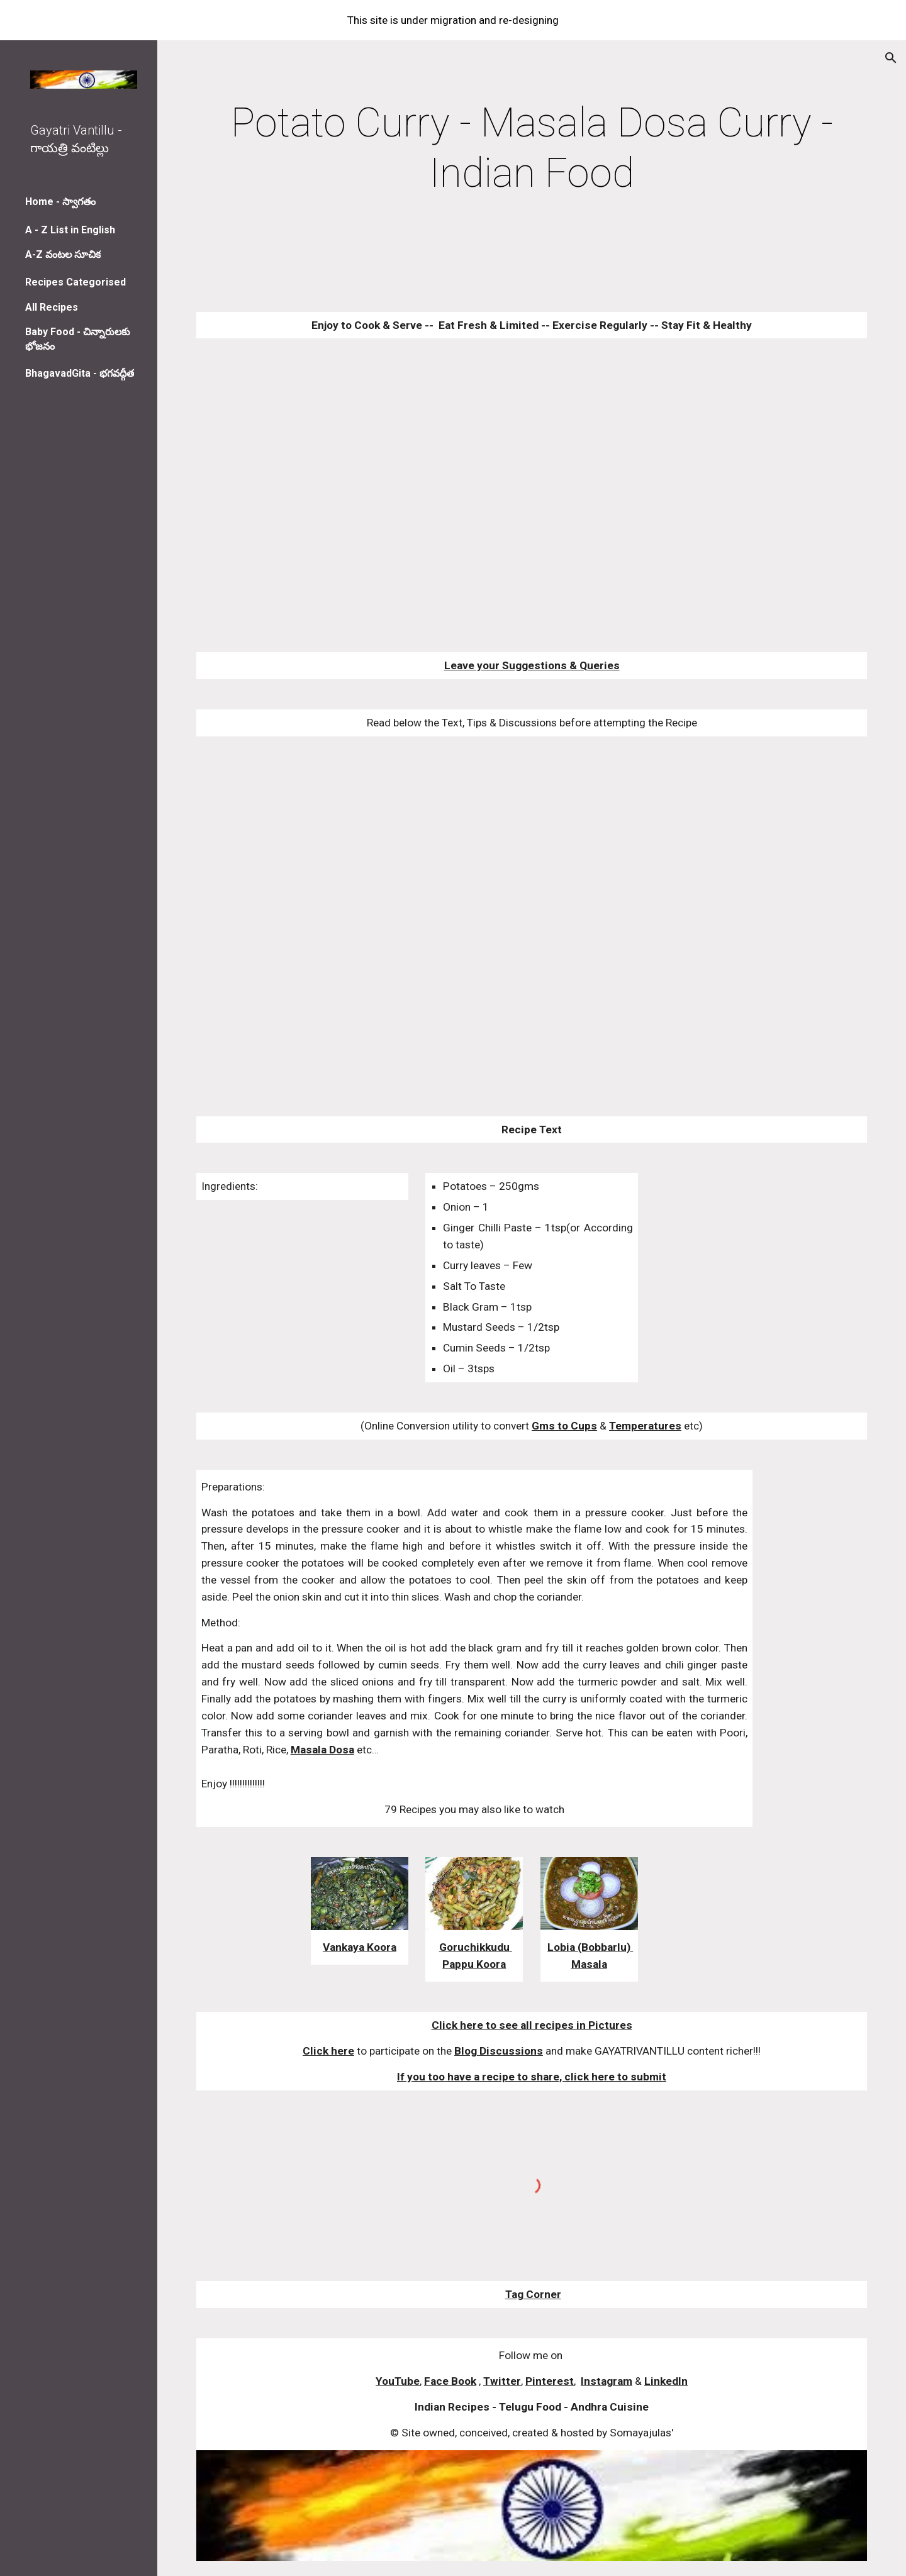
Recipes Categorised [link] (75, 282)
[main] (532, 148)
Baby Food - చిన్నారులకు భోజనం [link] (77, 339)
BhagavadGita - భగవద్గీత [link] (79, 373)
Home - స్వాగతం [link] (60, 202)
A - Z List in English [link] (70, 230)
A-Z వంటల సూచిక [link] (63, 254)
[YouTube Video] (474, 495)
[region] (453, 20)
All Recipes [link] (51, 307)
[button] (891, 58)
